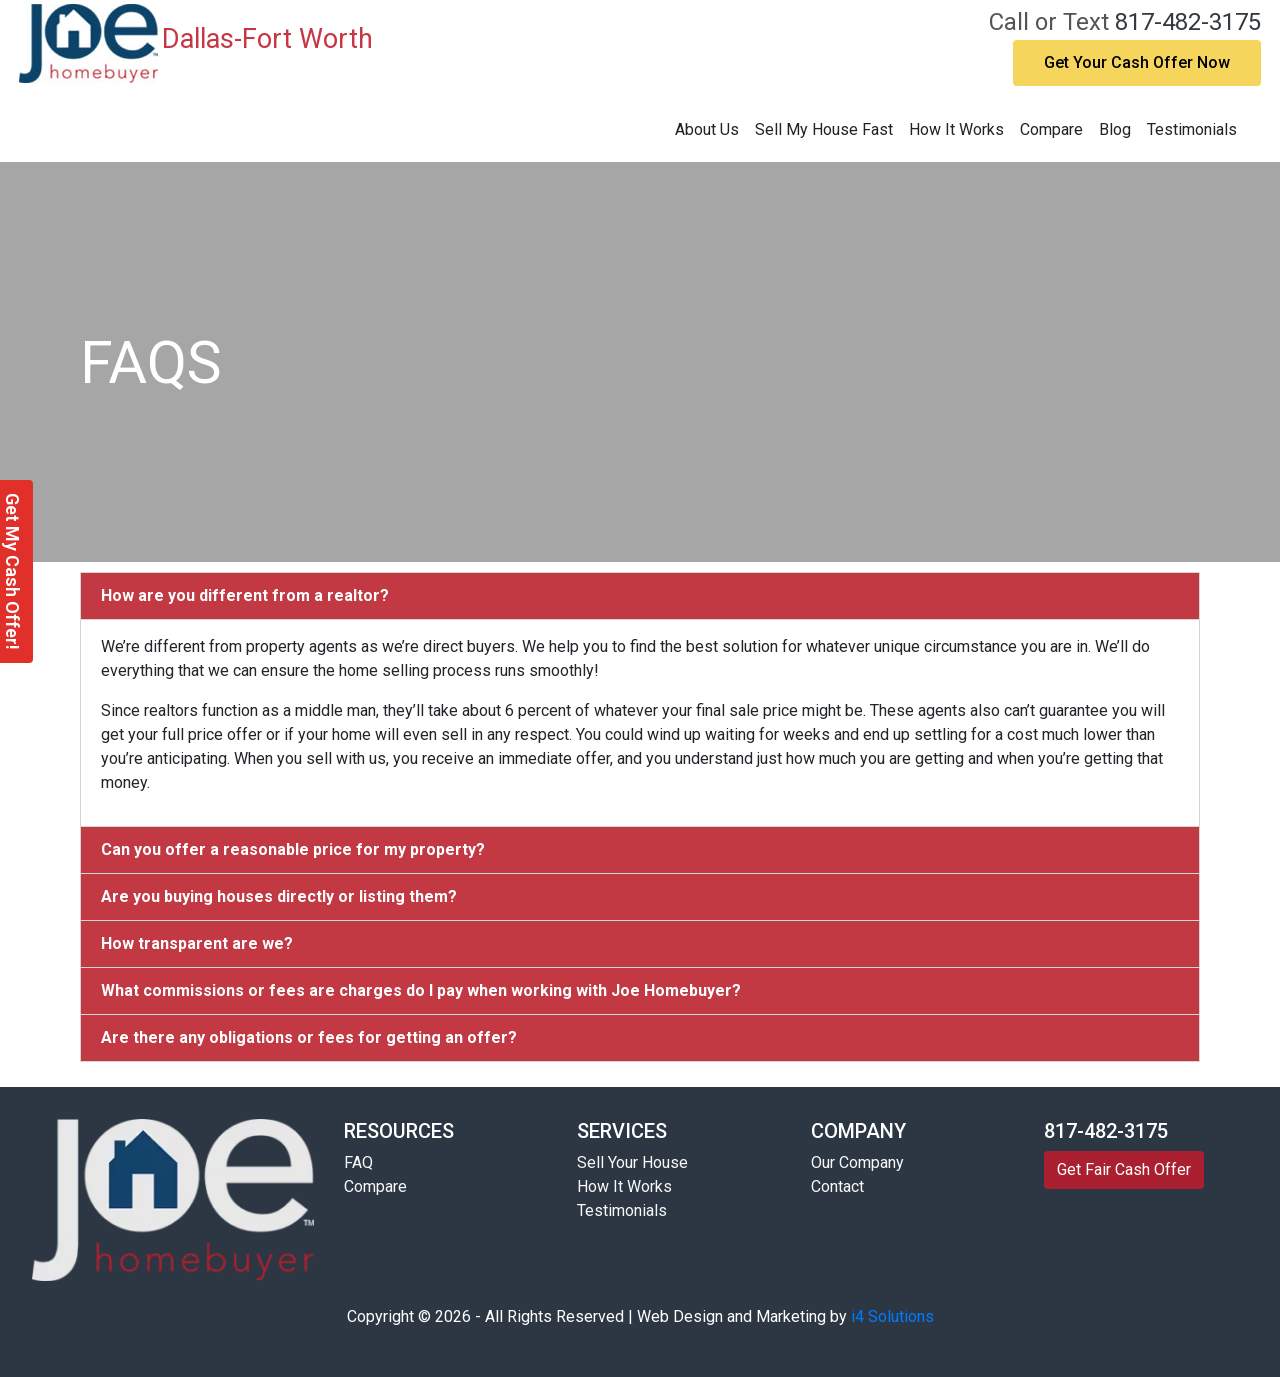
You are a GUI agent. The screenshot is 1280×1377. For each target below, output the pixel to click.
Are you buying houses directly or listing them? (279, 896)
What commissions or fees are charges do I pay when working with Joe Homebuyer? (421, 990)
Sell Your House (632, 1162)
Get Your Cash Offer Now (1137, 62)
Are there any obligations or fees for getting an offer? (309, 1037)
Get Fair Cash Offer (1124, 1169)
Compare (1051, 129)
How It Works (956, 129)
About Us (707, 129)
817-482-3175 (1188, 22)
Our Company (857, 1162)
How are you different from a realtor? (245, 595)
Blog (1115, 129)
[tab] (640, 596)
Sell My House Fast (824, 129)
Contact (837, 1186)
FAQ (358, 1162)
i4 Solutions (892, 1316)
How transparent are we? (197, 943)
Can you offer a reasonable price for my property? (293, 849)
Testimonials (1192, 129)
